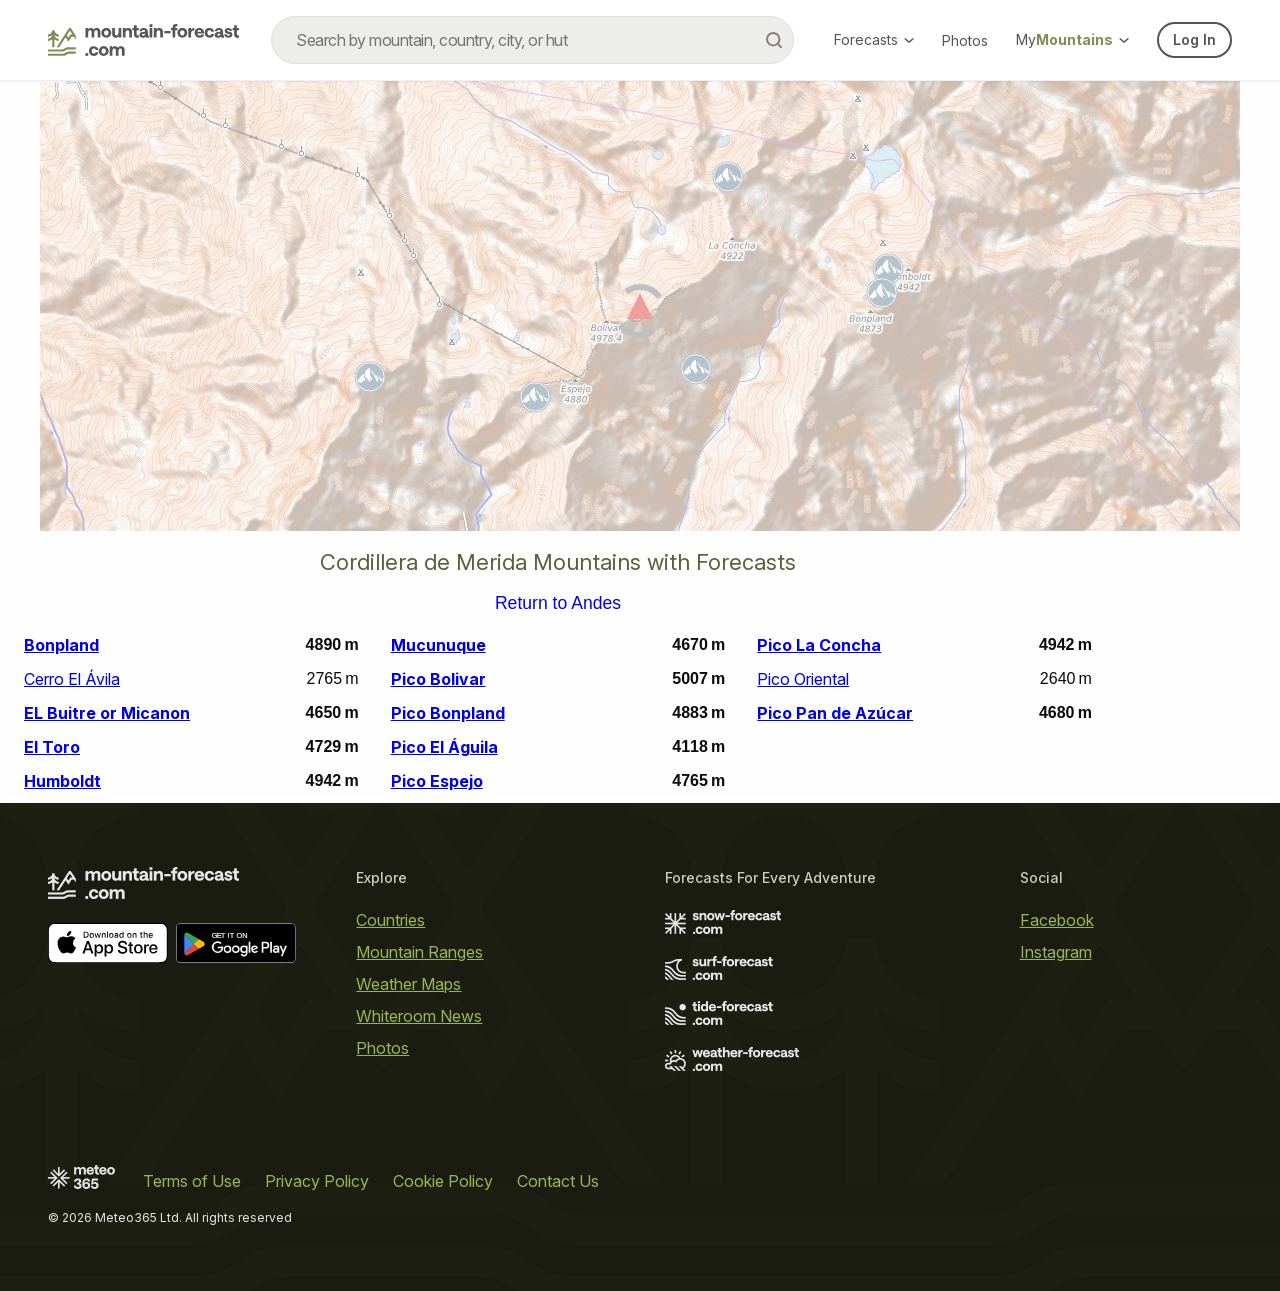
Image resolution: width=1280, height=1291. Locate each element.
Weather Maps (408, 984)
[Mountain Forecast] (143, 40)
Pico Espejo (437, 781)
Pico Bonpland (448, 713)
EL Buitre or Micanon (107, 713)
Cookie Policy (443, 1181)
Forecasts (874, 39)
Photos (965, 40)
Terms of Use (192, 1181)
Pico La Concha (819, 645)
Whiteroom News (419, 1016)
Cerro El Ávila (72, 679)
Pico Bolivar (438, 679)
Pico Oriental (803, 679)
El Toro (52, 747)
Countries (390, 920)
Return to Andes (558, 604)
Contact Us (558, 1181)
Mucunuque (438, 645)
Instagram (1056, 952)
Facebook (1057, 920)
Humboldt (62, 781)
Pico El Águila (444, 747)
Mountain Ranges (419, 952)
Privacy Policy (317, 1181)
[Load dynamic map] (640, 314)
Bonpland (61, 645)
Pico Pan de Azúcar (835, 713)
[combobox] (532, 40)
